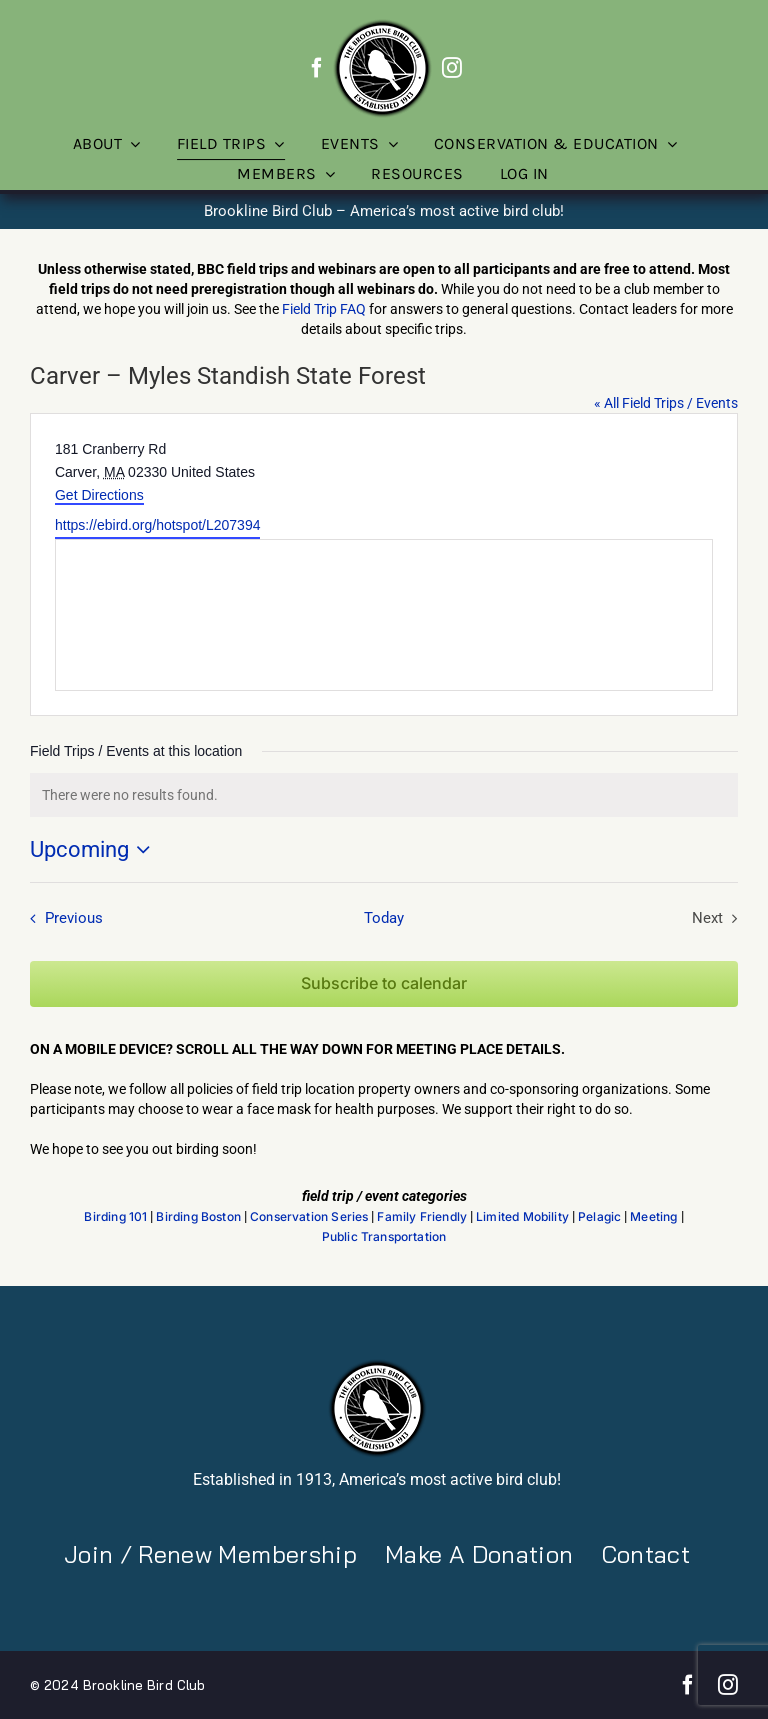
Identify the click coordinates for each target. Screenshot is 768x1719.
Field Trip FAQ (324, 309)
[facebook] (317, 68)
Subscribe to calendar (384, 983)
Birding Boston (198, 1217)
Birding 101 (115, 1217)
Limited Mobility (522, 1217)
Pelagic (599, 1217)
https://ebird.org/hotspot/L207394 (157, 525)
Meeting (653, 1217)
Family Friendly (422, 1217)
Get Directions (99, 495)
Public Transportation (384, 1237)
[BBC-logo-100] (382, 25)
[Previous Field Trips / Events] (62, 918)
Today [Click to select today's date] (384, 918)
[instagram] (452, 68)
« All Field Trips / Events (666, 403)
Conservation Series (309, 1217)
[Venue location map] (384, 615)
